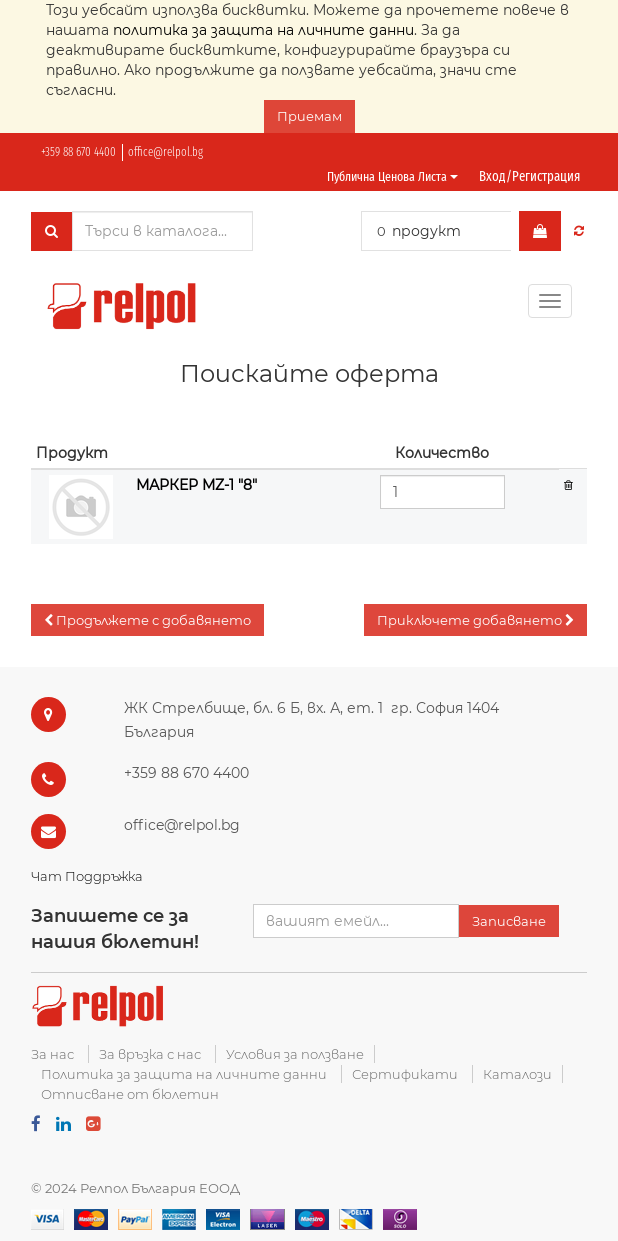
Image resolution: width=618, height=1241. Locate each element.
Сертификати (405, 1074)
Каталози (517, 1074)
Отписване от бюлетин (130, 1094)
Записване (509, 921)
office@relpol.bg (165, 152)
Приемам (309, 116)
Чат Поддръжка (87, 876)
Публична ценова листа (392, 176)
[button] (147, 620)
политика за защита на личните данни (263, 30)
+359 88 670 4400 (78, 152)
